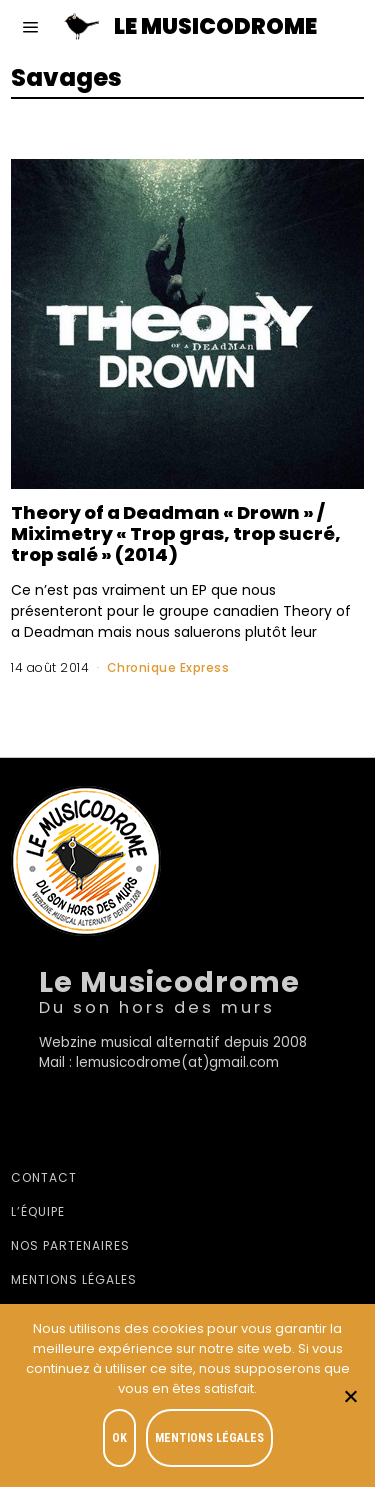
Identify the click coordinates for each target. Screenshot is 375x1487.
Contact (44, 1177)
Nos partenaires (70, 1245)
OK (119, 1438)
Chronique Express (168, 667)
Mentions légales (74, 1279)
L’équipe (38, 1211)
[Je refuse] (350, 1396)
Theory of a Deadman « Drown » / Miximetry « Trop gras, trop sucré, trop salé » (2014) (176, 533)
